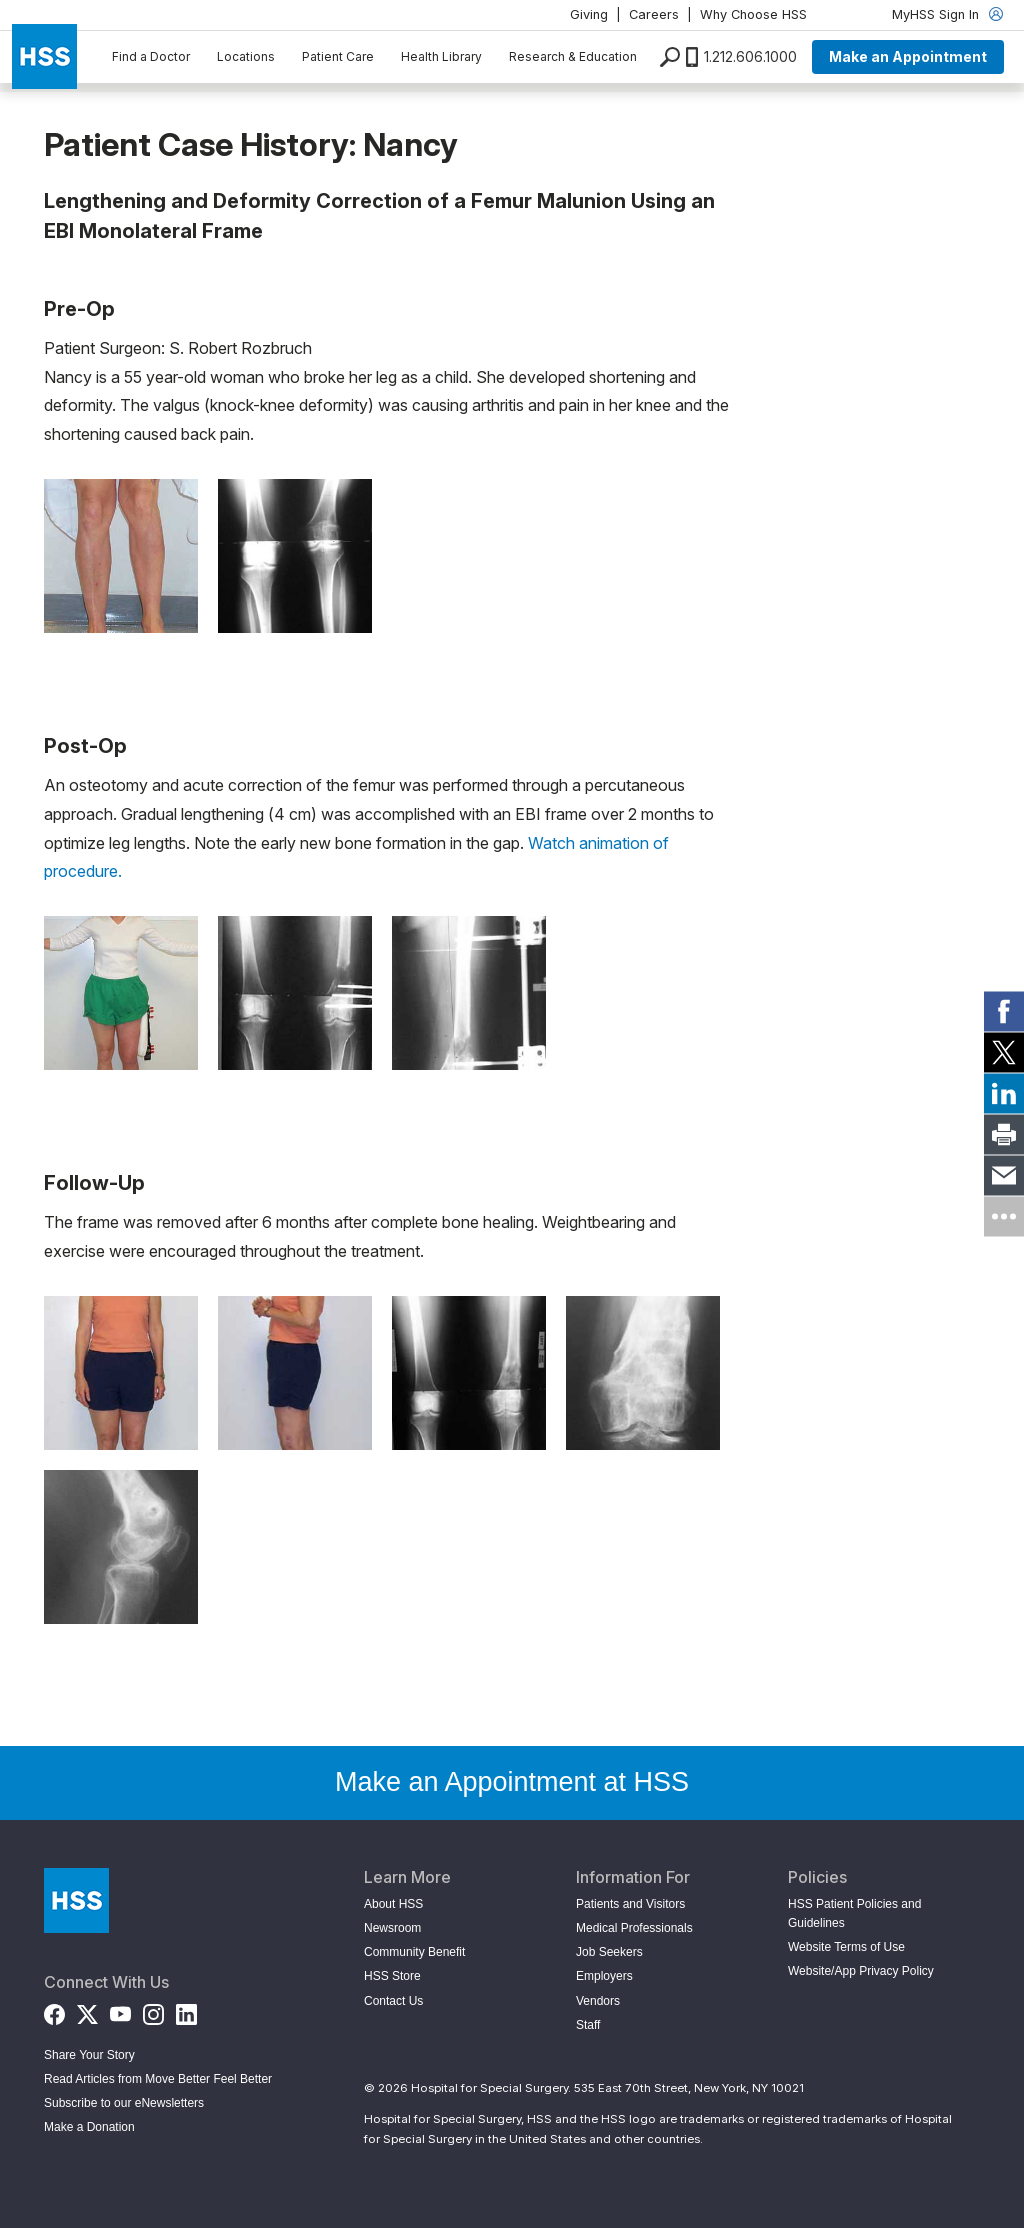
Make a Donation (89, 2127)
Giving (589, 14)
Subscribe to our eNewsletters (124, 2103)
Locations (246, 56)
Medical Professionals (634, 1928)
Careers (654, 14)
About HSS (393, 1904)
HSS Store (392, 1976)
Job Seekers (609, 1952)
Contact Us (393, 2001)
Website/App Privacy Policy (861, 1971)
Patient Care (338, 56)
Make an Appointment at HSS (512, 1782)
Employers (604, 1976)
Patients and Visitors (630, 1904)
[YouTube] (120, 2010)
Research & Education (573, 56)
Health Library (441, 56)
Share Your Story (89, 2055)
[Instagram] (153, 2010)
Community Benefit (414, 1952)
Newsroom (392, 1928)
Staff (588, 2025)
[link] (1004, 1012)
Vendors (598, 2001)
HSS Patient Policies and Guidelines (854, 1913)
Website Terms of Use (846, 1947)
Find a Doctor (151, 56)
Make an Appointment (908, 56)
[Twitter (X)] (87, 2010)
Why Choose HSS (753, 14)
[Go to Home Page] (76, 1900)
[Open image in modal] (121, 556)
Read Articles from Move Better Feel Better (158, 2079)
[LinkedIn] (186, 2010)
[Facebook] (54, 2010)
